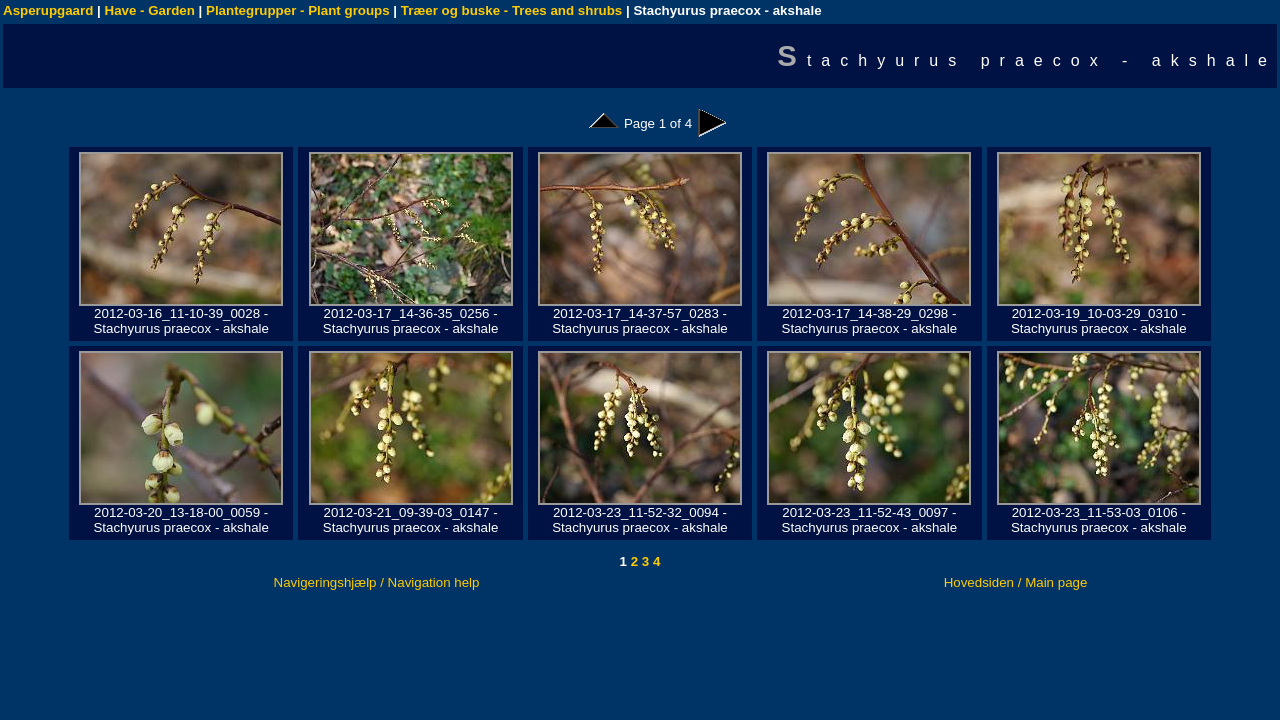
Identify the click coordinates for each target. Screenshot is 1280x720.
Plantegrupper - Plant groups (298, 10)
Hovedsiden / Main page (1016, 582)
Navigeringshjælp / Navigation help (377, 582)
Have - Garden (150, 10)
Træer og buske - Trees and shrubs (511, 10)
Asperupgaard (48, 10)
